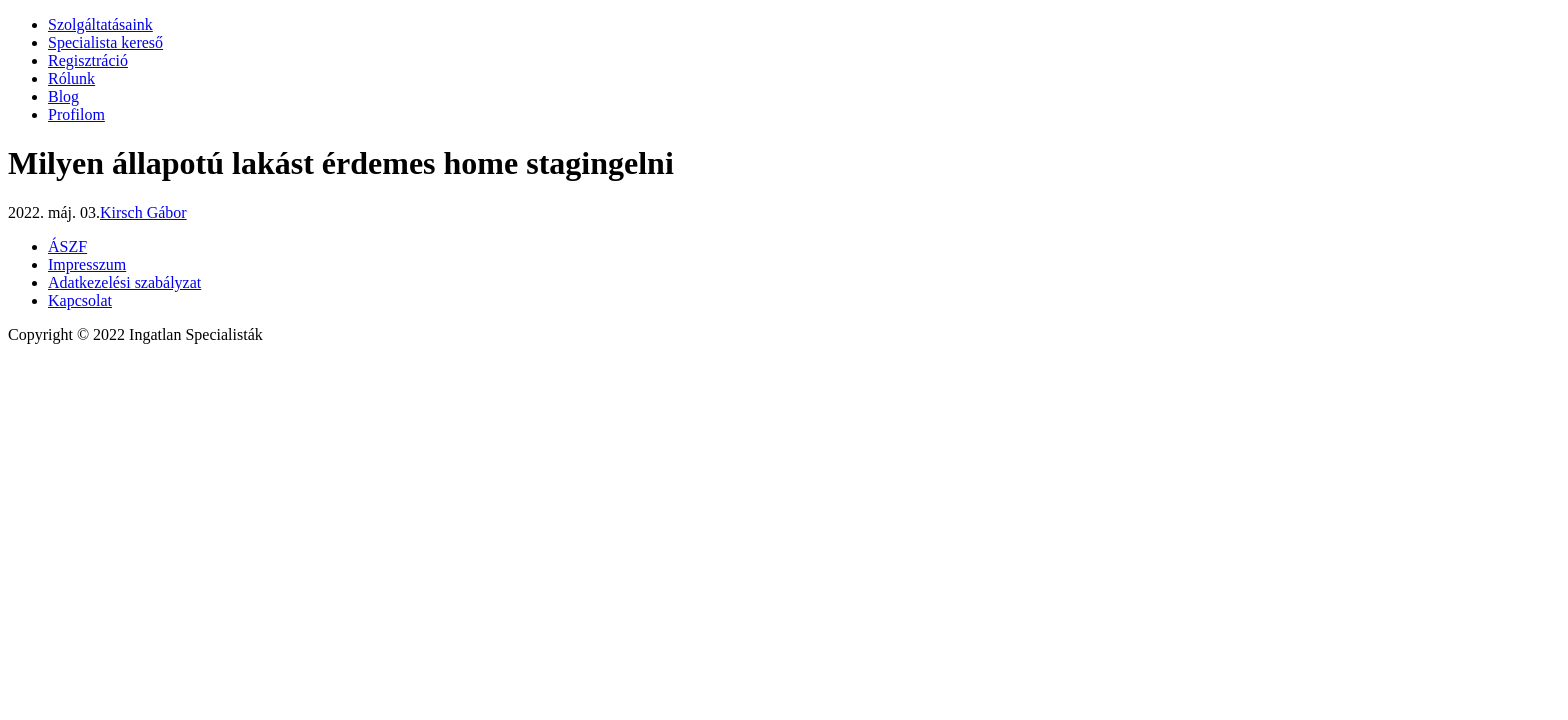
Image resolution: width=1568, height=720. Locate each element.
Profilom (76, 114)
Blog (63, 96)
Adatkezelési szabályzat (124, 282)
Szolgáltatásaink (100, 24)
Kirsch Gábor (143, 212)
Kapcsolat (80, 300)
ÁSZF (67, 246)
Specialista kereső (105, 42)
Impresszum (87, 264)
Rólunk (71, 78)
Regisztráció (88, 60)
